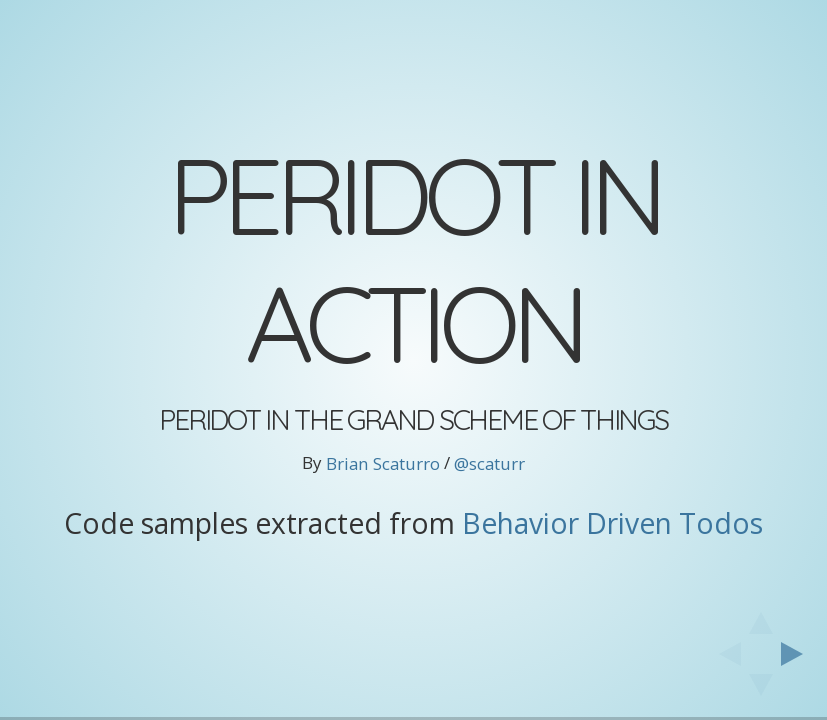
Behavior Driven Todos (612, 523)
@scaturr (489, 463)
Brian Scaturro (383, 463)
